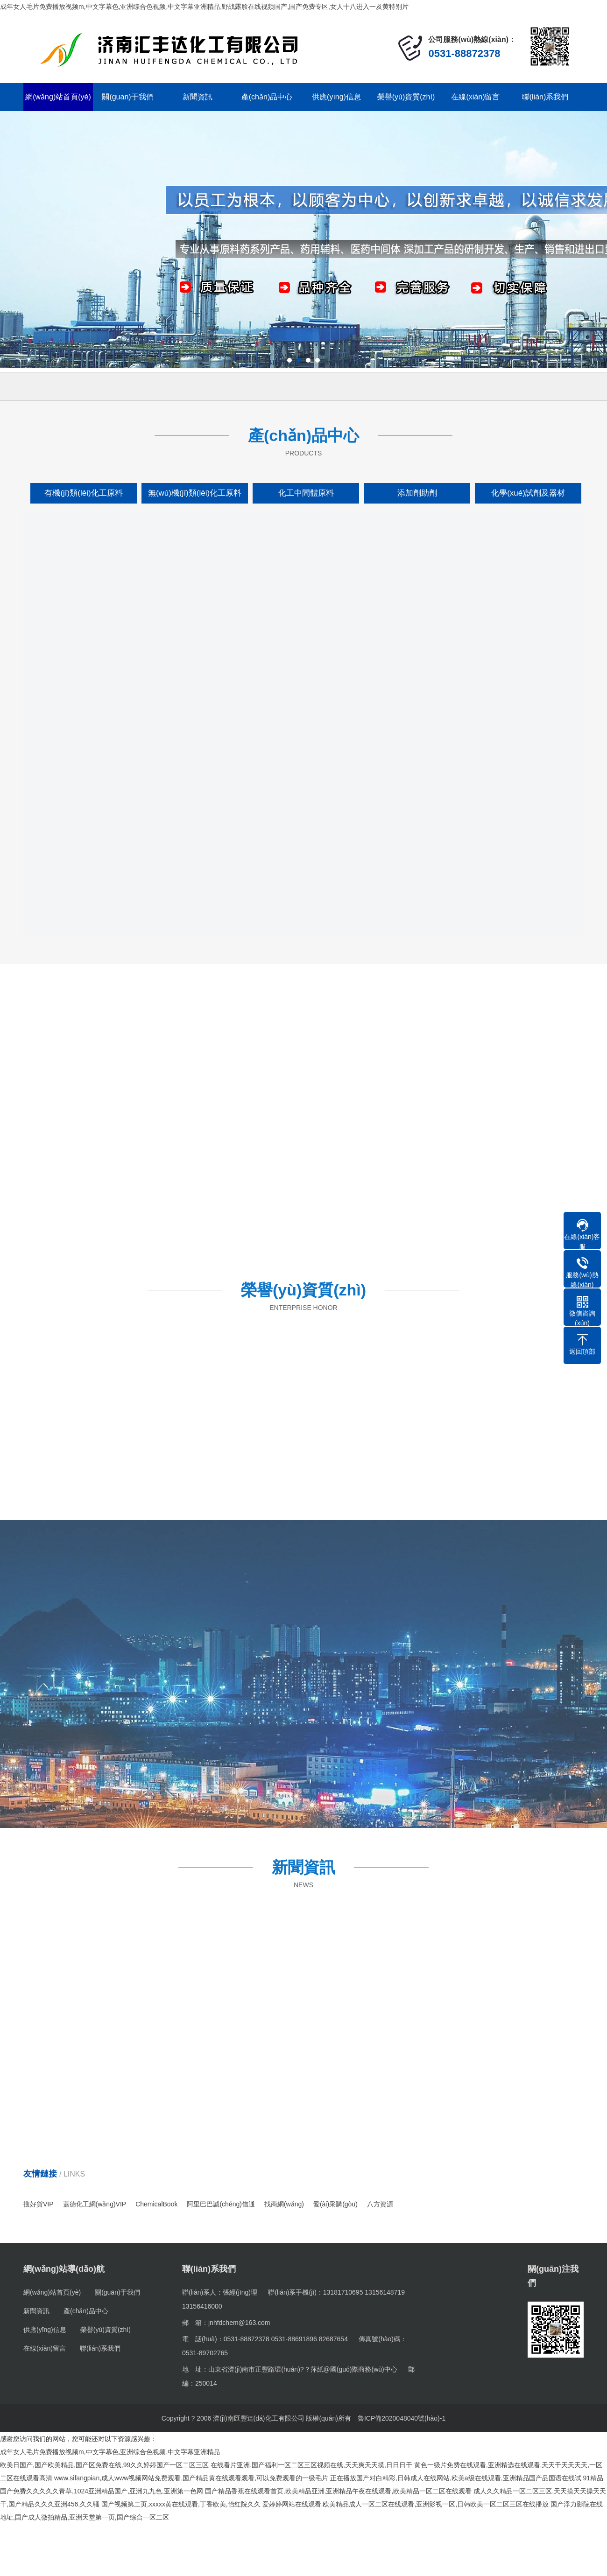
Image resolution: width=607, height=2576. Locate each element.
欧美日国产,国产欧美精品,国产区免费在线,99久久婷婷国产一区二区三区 (104, 2465)
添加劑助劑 (417, 493)
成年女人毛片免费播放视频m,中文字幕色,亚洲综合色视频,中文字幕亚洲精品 (110, 2452)
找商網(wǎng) (284, 2204)
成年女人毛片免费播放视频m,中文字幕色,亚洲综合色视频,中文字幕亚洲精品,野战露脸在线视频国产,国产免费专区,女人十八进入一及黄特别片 (204, 6)
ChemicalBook (156, 2204)
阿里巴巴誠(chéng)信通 (220, 2204)
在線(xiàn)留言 (475, 97)
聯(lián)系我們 (545, 97)
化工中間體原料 (306, 493)
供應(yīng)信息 (336, 97)
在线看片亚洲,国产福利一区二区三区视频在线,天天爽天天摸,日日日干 (311, 2465)
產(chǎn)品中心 (266, 97)
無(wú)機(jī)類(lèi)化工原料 (194, 493)
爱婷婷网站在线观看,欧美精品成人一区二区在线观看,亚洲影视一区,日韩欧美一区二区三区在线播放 (405, 2504)
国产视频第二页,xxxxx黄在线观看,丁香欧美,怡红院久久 (181, 2504)
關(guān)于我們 (127, 97)
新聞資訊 (197, 97)
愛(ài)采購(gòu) (335, 2204)
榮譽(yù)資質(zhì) (406, 97)
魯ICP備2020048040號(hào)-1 (401, 2418)
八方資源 (380, 2204)
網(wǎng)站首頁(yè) (58, 97)
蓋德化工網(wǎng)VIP (95, 2204)
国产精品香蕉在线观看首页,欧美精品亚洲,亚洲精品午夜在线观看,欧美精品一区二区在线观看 (338, 2491)
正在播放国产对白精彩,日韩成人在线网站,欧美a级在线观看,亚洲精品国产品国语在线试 (455, 2478)
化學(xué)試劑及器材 (528, 493)
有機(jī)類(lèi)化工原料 (83, 493)
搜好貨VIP (38, 2204)
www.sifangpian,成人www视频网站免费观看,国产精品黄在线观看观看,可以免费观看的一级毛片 (191, 2478)
